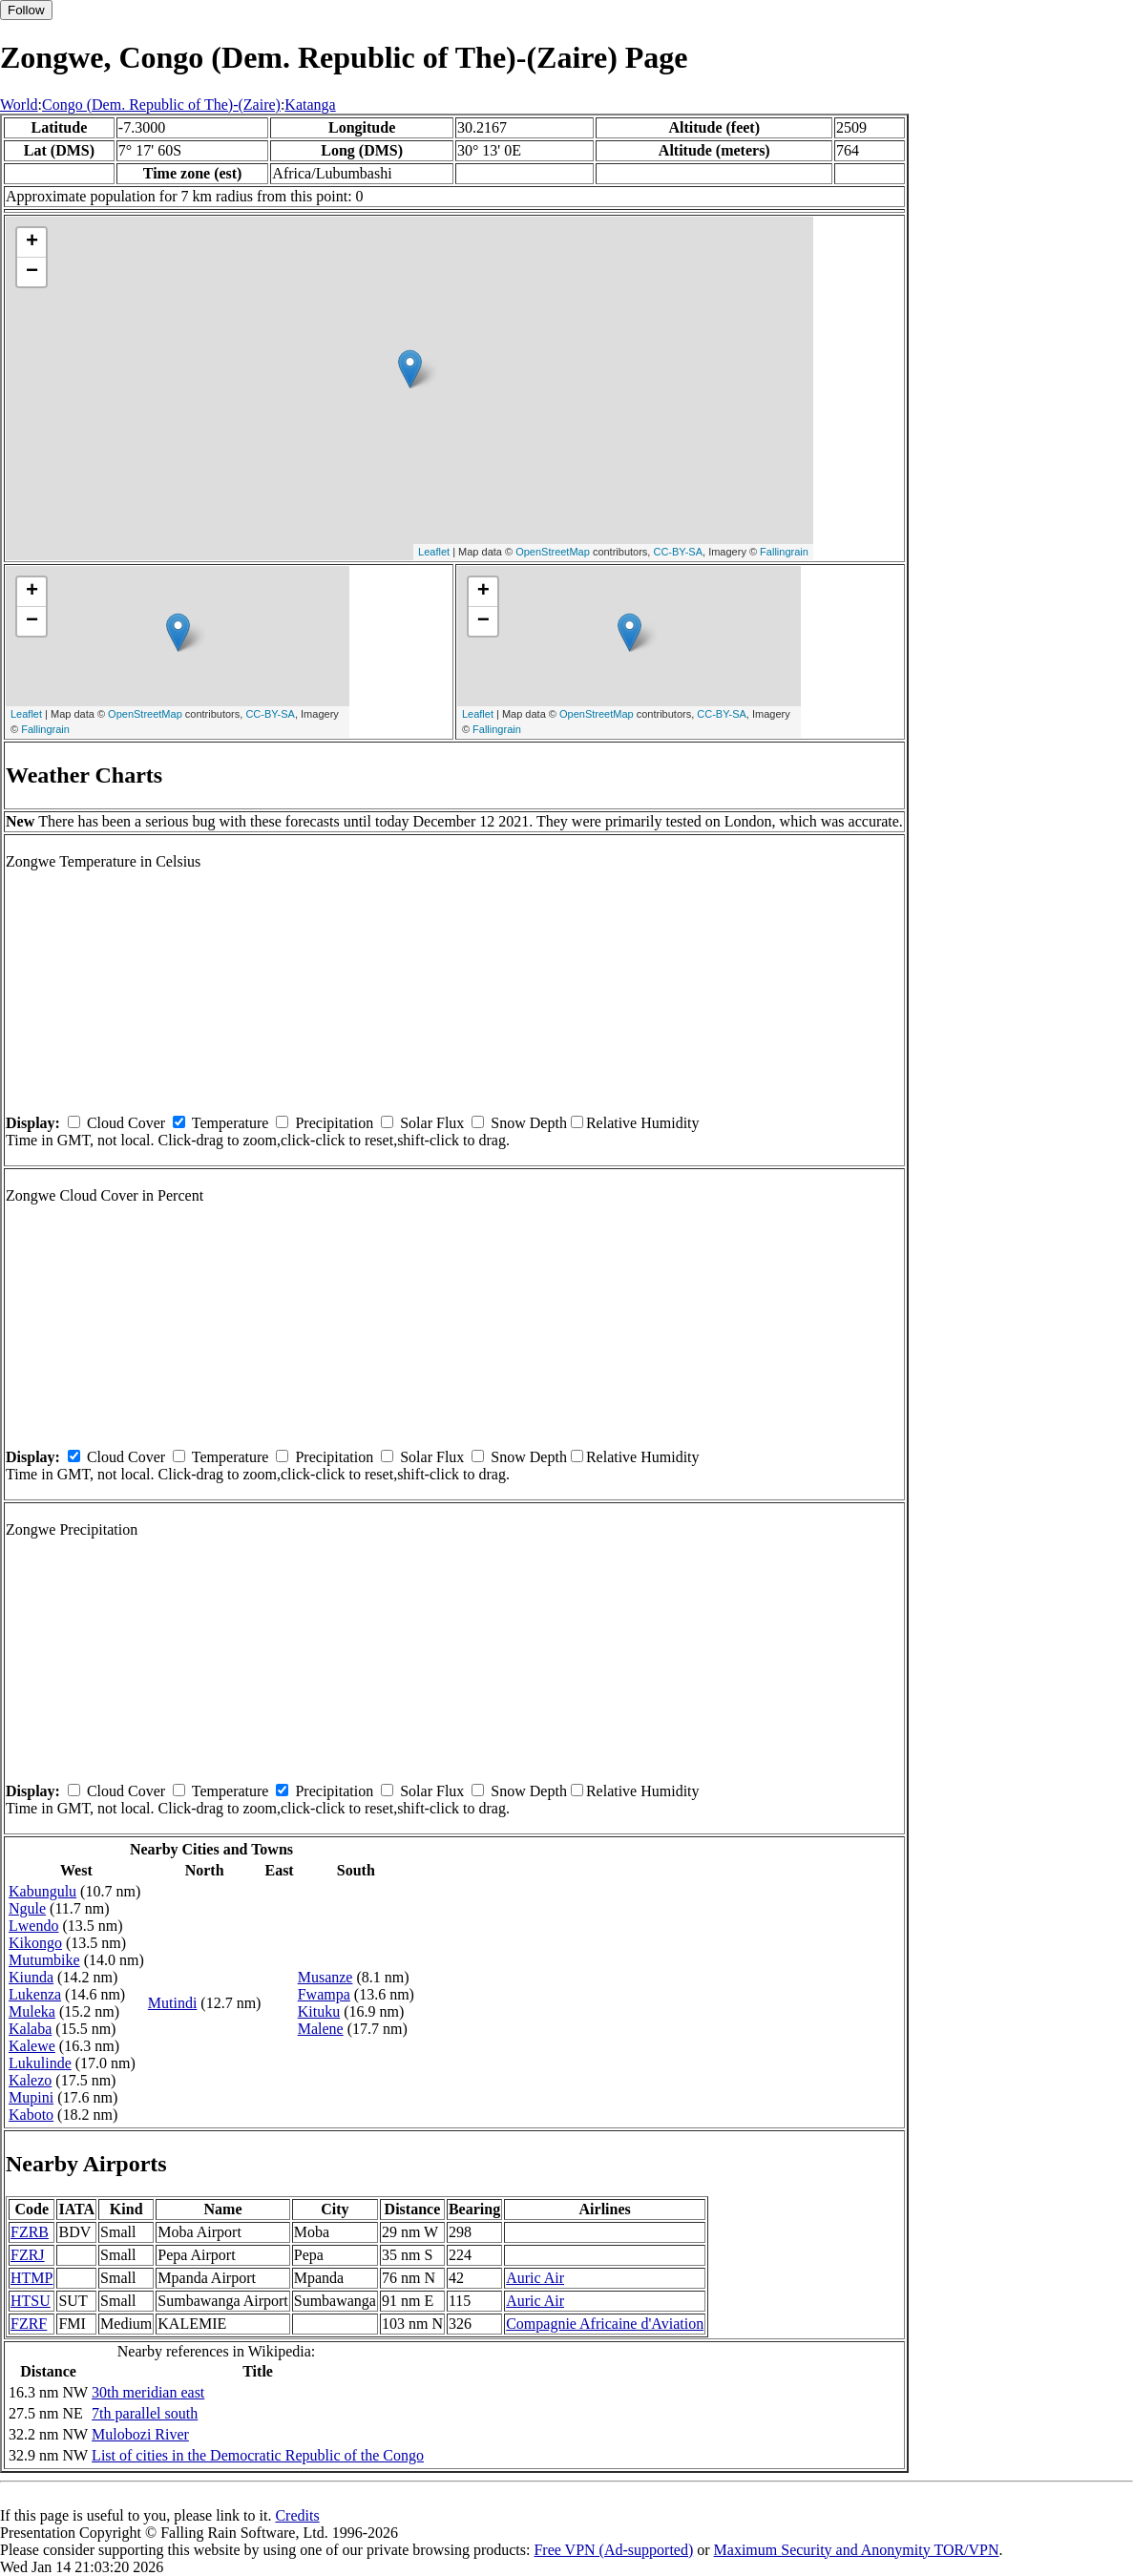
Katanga (309, 104)
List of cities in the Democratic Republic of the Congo (258, 2455)
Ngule (27, 1908)
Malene (321, 2029)
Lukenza (35, 1994)
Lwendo (33, 1925)
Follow (26, 10)
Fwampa (324, 1994)
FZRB (29, 2232)
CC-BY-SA (678, 551)
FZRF (28, 2323)
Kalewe (32, 2046)
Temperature (230, 1123)
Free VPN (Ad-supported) (613, 2550)
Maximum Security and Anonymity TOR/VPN (856, 2550)
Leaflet (434, 551)
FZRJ (27, 2255)
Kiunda (31, 1977)
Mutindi (173, 2003)
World (19, 104)
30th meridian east (148, 2392)
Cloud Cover (126, 1123)
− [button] (32, 272)
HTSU (30, 2301)
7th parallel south (145, 2413)
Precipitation (334, 1123)
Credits (297, 2515)
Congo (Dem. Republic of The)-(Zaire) (161, 104)
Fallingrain (784, 551)
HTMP (31, 2278)
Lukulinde (40, 2063)
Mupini (31, 2097)
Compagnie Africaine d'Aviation (604, 2323)
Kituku (319, 2011)
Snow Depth (529, 1123)
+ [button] (32, 242)
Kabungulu (42, 1891)
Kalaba (30, 2029)
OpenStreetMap (552, 551)
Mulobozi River (140, 2434)
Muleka (32, 2011)
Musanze (325, 1977)
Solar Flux (432, 1123)
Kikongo (35, 1943)
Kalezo (30, 2080)
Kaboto (31, 2114)
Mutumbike (44, 1960)
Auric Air (535, 2278)
